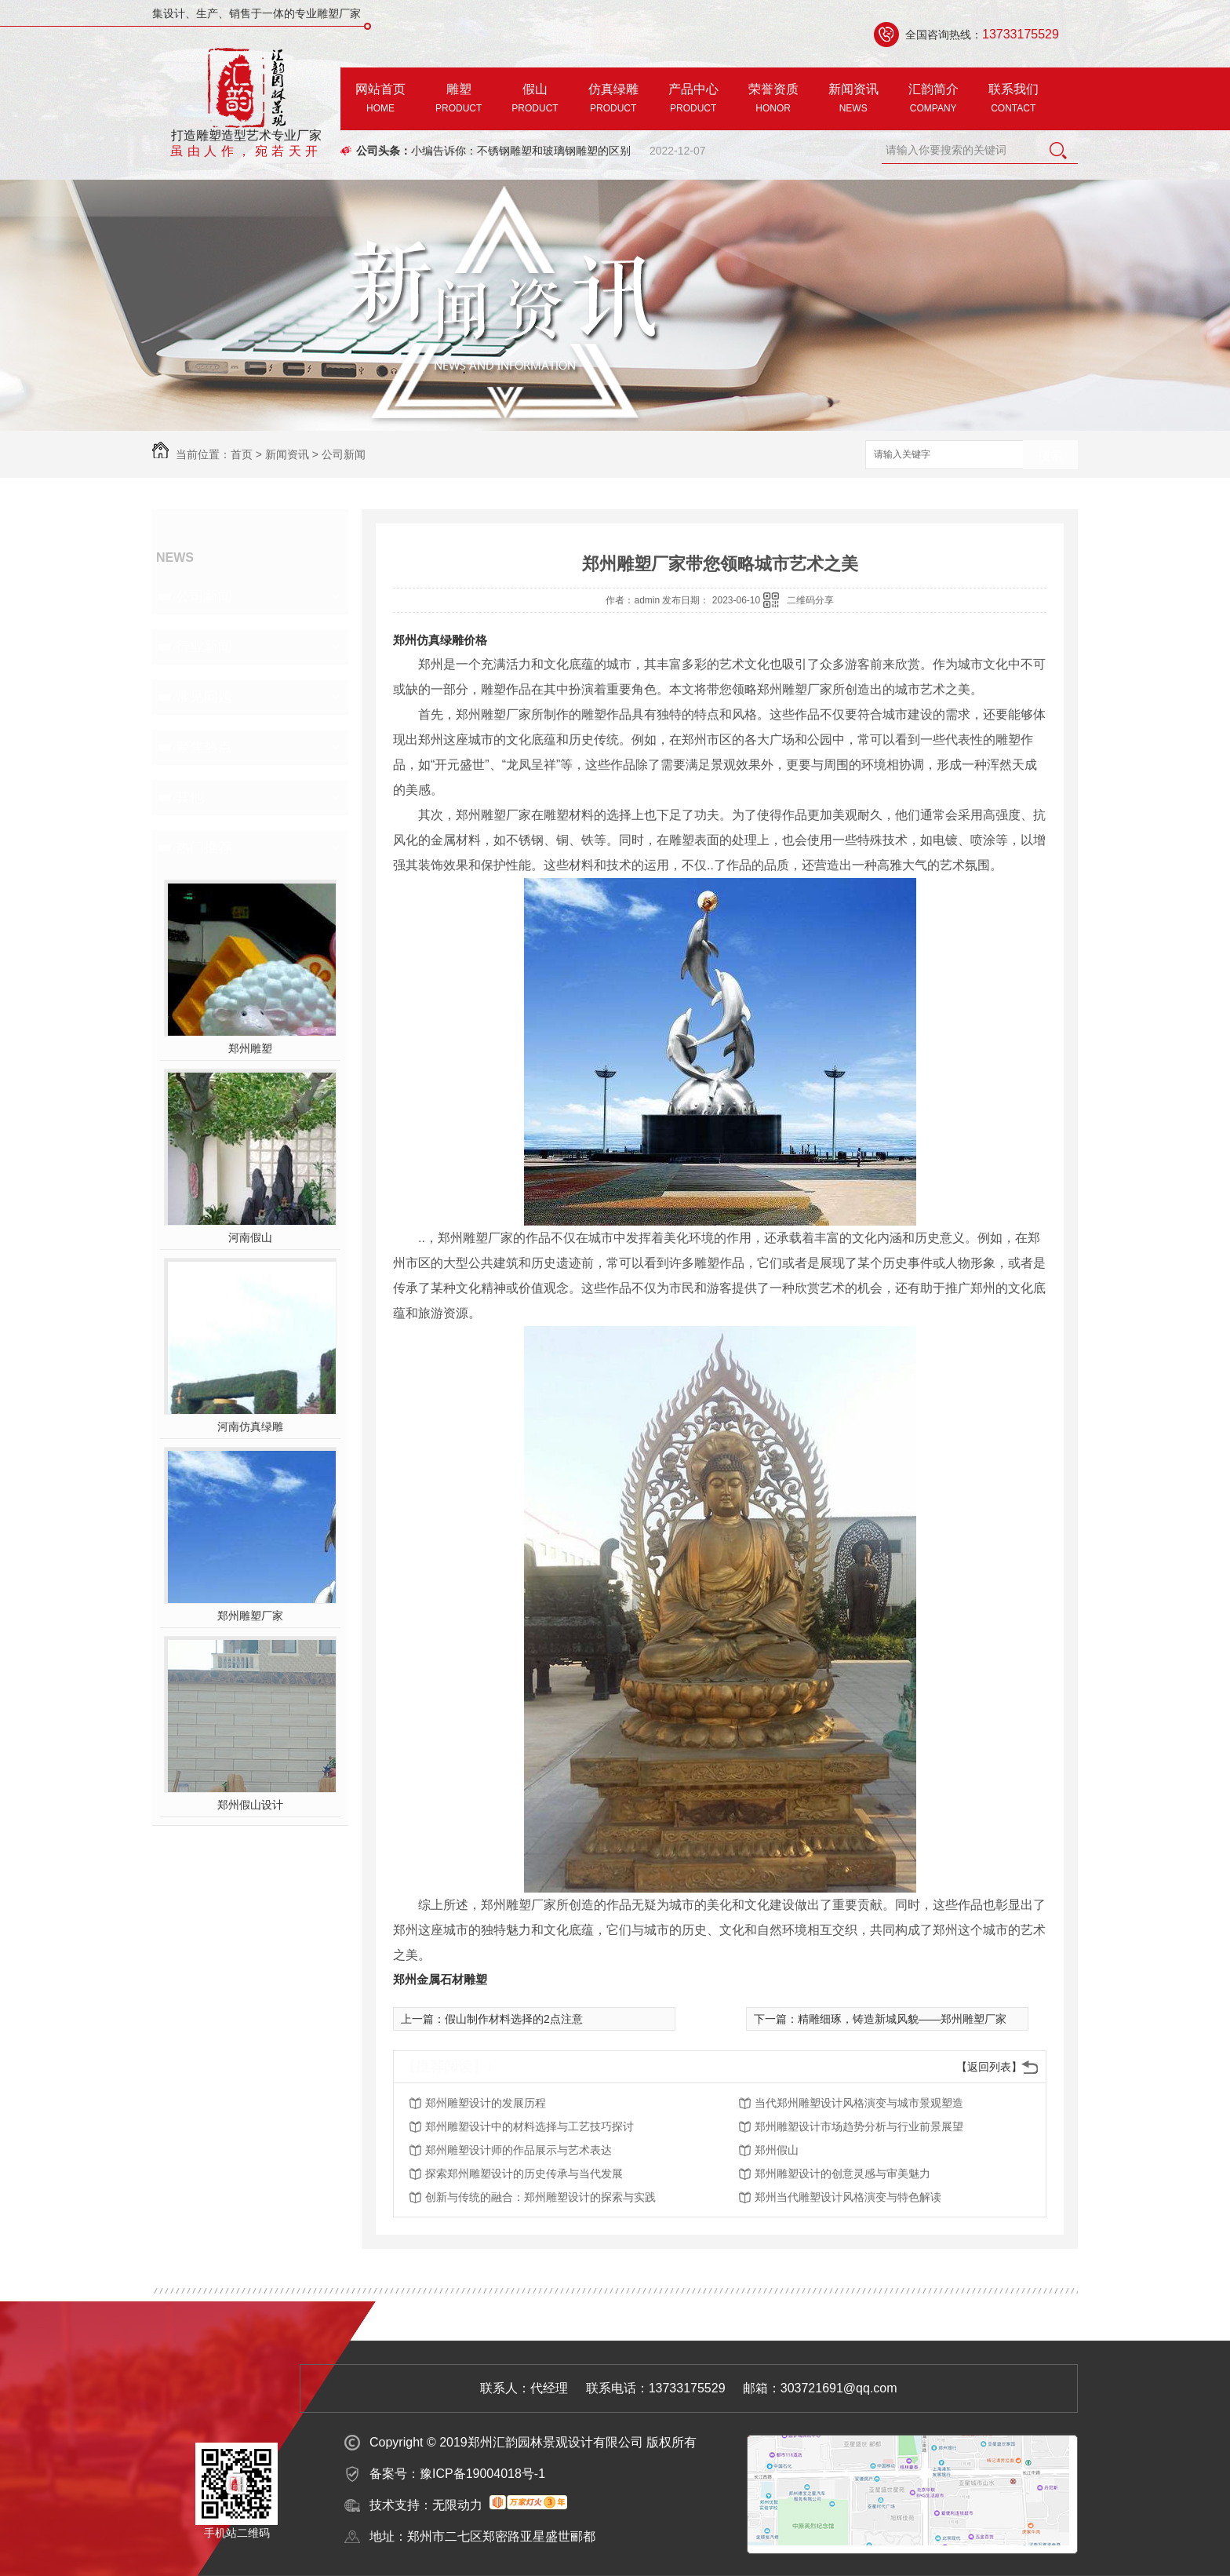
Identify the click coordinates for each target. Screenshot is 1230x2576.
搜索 (1050, 455)
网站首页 (380, 100)
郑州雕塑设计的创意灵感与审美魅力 (842, 2173)
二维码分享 (810, 600)
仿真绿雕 (613, 100)
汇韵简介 (933, 100)
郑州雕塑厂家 (250, 1615)
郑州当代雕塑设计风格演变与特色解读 (848, 2197)
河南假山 (250, 1237)
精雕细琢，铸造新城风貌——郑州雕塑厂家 (902, 2019)
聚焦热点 (204, 747)
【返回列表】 (989, 2066)
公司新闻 (344, 454)
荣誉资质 (773, 100)
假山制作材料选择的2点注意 (514, 2019)
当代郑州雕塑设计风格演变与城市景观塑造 (859, 2103)
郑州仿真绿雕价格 (440, 640)
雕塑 (458, 100)
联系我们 (1013, 100)
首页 (242, 454)
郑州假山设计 (250, 1804)
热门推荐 (204, 847)
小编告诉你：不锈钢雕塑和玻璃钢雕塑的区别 (521, 150)
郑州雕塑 (250, 1048)
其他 (190, 797)
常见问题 (204, 697)
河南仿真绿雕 (250, 1426)
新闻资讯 (853, 100)
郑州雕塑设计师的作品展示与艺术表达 (518, 2150)
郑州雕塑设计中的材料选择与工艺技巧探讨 (529, 2126)
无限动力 (457, 2505)
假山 (534, 100)
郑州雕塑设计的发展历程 (485, 2103)
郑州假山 (777, 2150)
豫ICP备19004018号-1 (482, 2473)
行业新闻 (204, 646)
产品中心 (693, 100)
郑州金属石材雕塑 (440, 1979)
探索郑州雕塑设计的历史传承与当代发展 (524, 2173)
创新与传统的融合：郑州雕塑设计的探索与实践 (540, 2197)
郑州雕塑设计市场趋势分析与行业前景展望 (859, 2126)
